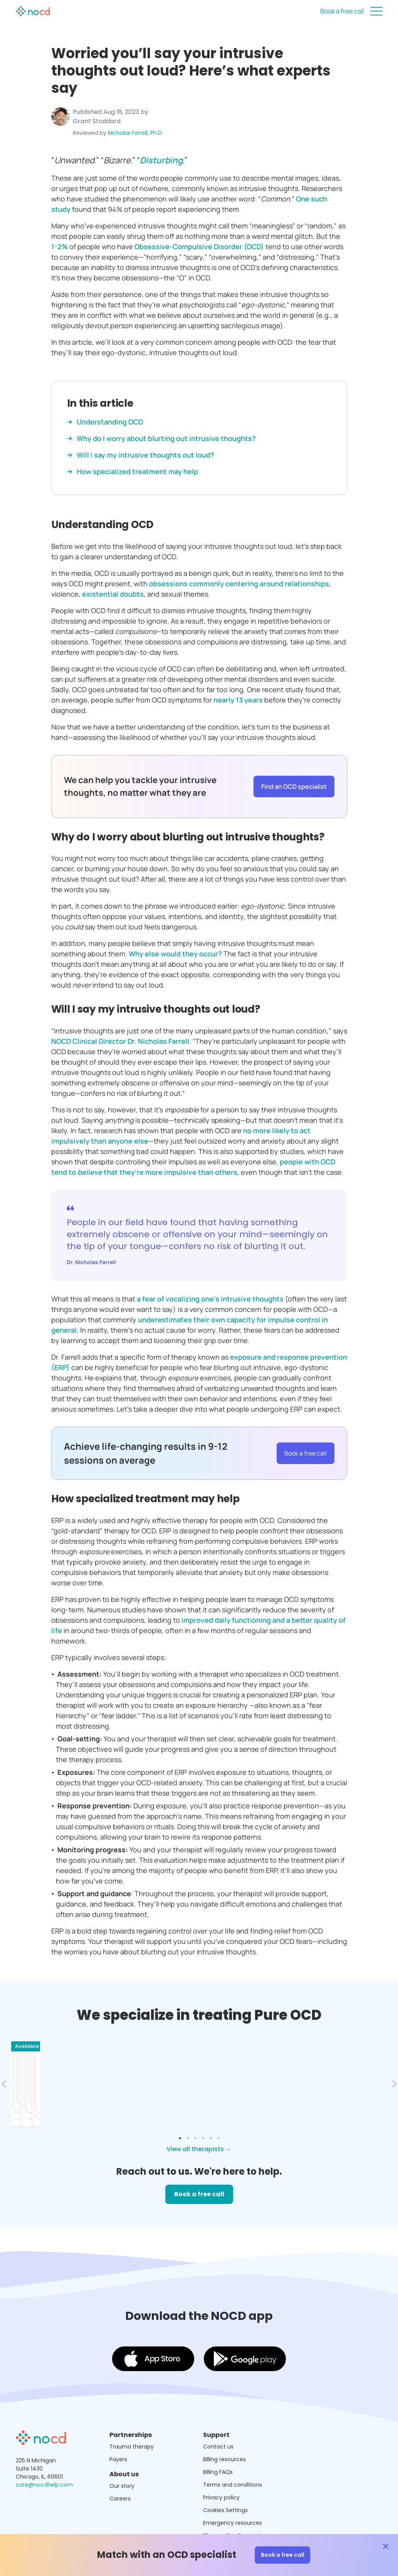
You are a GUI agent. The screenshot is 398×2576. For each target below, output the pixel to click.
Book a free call (342, 11)
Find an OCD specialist (294, 786)
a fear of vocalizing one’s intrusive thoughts (210, 1298)
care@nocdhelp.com (44, 2455)
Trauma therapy (131, 2417)
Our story (121, 2456)
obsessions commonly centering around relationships (239, 583)
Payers (118, 2430)
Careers (120, 2469)
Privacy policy (221, 2468)
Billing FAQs (218, 2443)
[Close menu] (376, 11)
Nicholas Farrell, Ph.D (135, 133)
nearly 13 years (238, 699)
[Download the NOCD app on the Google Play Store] (245, 2331)
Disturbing (161, 160)
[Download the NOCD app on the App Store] (153, 2331)
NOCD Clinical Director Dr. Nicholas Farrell (120, 1041)
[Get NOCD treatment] (41, 2414)
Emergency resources (232, 2493)
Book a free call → (84, 2077)
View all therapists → (199, 2119)
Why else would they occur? (175, 953)
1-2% (59, 246)
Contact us (218, 2417)
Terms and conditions (232, 2455)
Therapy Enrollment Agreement (245, 2506)
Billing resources (224, 2430)
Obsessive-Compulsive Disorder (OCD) (199, 246)
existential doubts (113, 594)
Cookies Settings (225, 2481)
